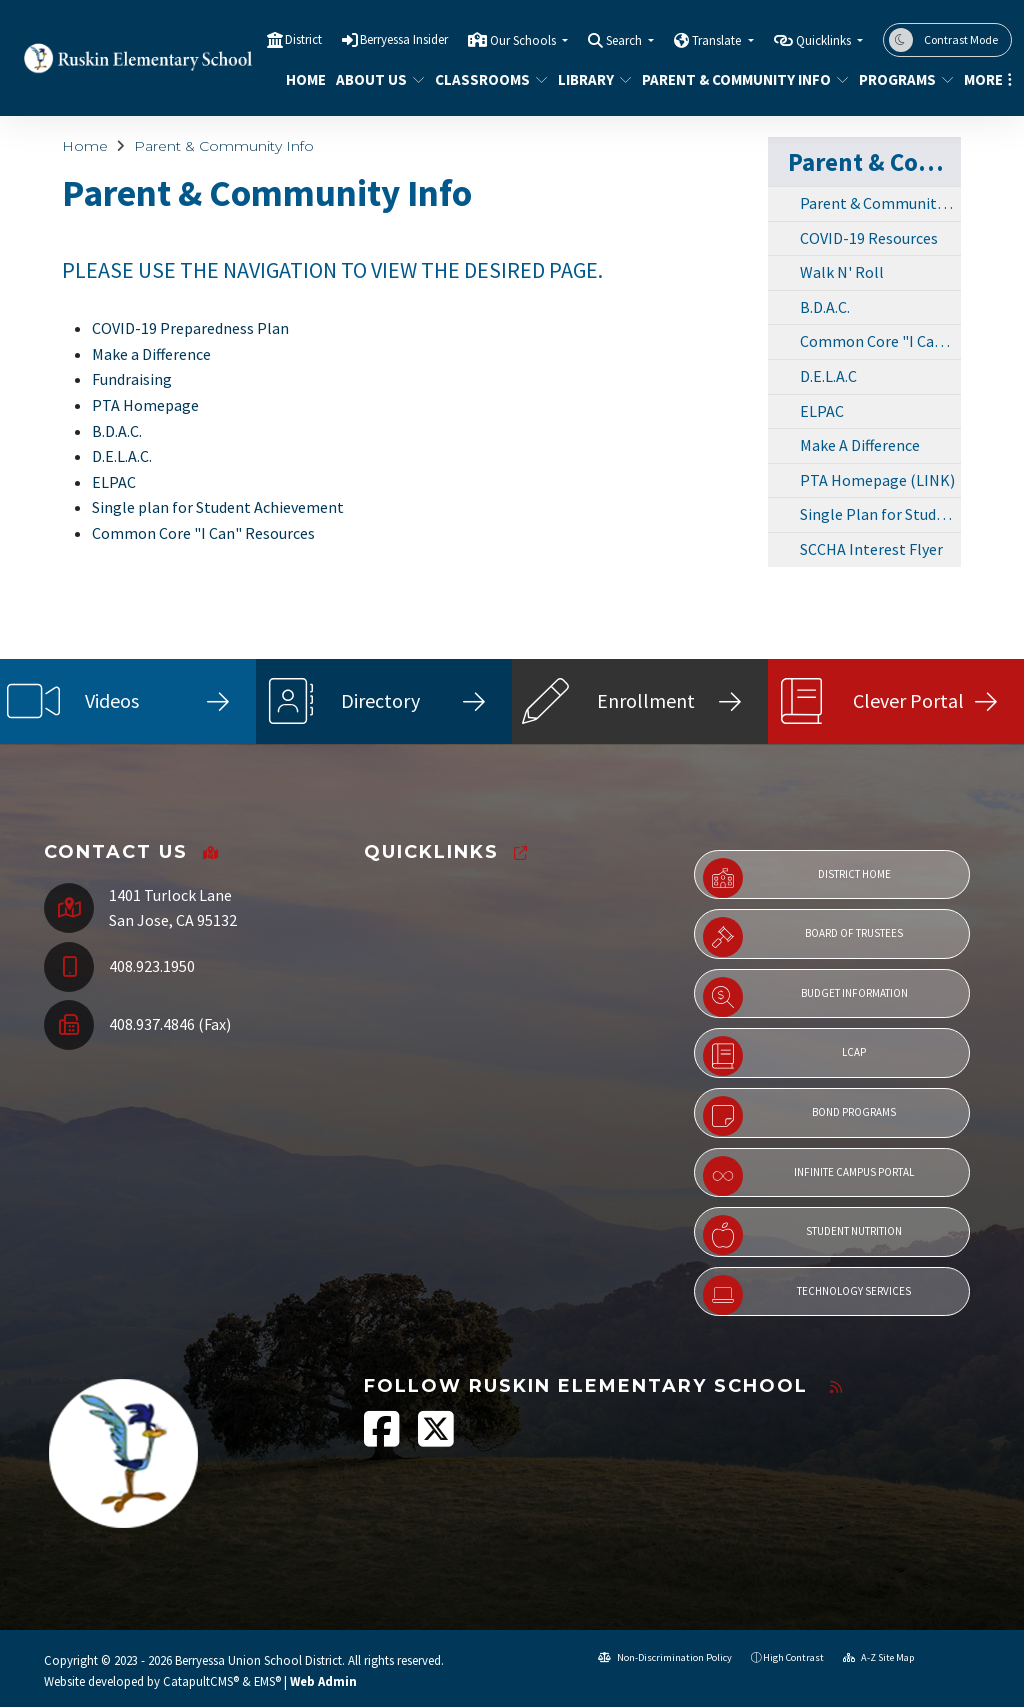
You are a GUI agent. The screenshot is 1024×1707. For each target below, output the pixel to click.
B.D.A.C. (117, 431)
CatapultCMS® (201, 1681)
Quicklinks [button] (825, 40)
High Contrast (793, 1657)
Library (591, 79)
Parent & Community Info (734, 79)
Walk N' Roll (842, 272)
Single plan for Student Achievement (218, 507)
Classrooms (485, 79)
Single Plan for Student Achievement (880, 514)
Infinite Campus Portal (808, 1176)
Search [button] (625, 40)
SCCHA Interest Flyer (871, 549)
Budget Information (805, 997)
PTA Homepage (145, 405)
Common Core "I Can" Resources (203, 533)
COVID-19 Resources (869, 238)
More (985, 79)
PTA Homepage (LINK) (877, 480)
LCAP (784, 1056)
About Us (375, 79)
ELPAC (114, 482)
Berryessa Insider (404, 39)
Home (303, 79)
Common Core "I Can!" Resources (880, 341)
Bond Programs (799, 1116)
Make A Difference (860, 445)
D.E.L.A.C (828, 376)
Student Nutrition (802, 1235)
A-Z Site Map (878, 1657)
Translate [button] (718, 40)
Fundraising (132, 379)
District (303, 39)
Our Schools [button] (524, 40)
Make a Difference (151, 354)
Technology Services (807, 1295)
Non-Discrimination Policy (665, 1657)
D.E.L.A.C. (122, 456)
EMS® (267, 1681)
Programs (901, 79)
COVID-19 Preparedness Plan (190, 328)
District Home (797, 878)
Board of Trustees (803, 937)
